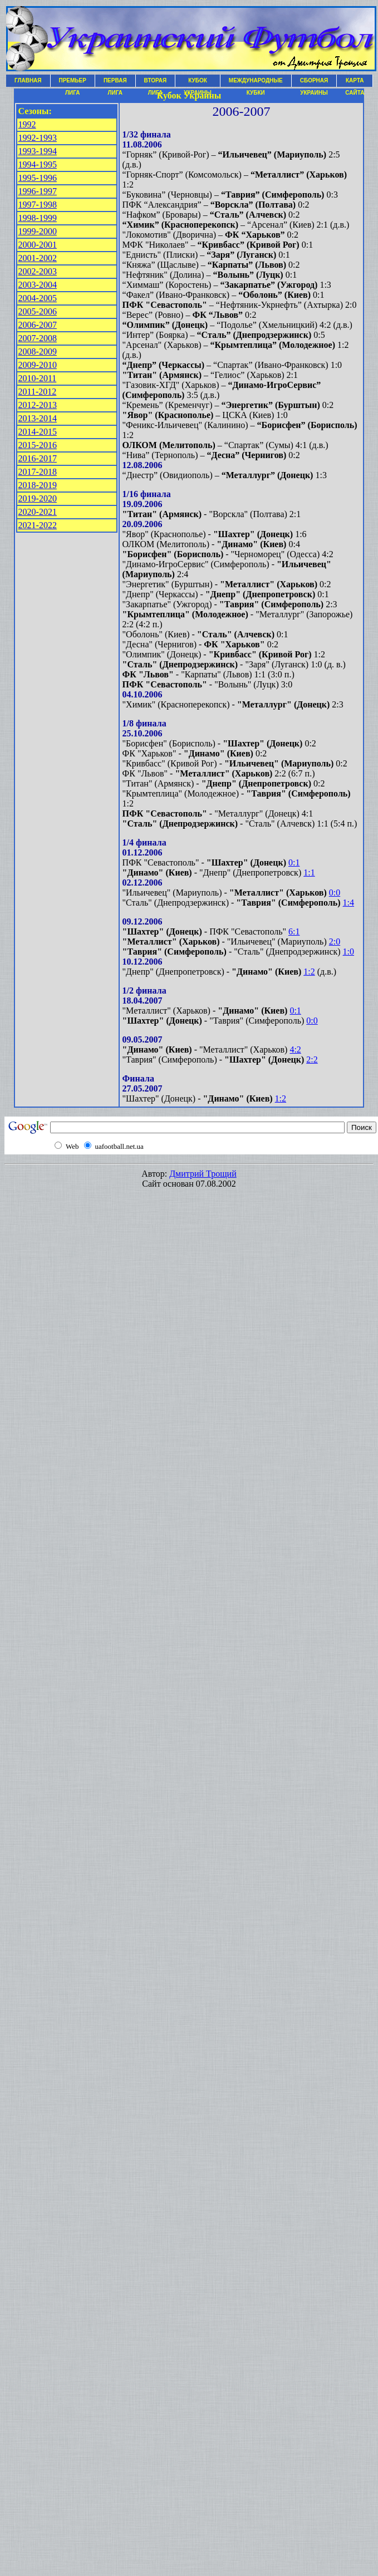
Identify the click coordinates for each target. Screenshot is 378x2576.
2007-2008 (37, 338)
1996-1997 (37, 191)
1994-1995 (37, 164)
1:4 (348, 902)
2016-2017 (37, 458)
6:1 (294, 931)
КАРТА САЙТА (354, 82)
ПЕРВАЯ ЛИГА (115, 82)
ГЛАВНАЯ (28, 80)
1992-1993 (37, 137)
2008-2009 (37, 351)
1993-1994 (37, 151)
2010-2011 (37, 378)
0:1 (294, 862)
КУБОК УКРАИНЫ (198, 82)
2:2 (311, 1059)
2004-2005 (37, 298)
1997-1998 (37, 204)
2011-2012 (37, 391)
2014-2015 (37, 431)
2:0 (334, 941)
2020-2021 (37, 512)
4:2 (295, 1049)
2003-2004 (37, 284)
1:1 (309, 872)
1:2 (309, 971)
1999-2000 (37, 231)
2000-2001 (37, 244)
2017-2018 (37, 471)
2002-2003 (37, 271)
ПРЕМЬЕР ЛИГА (72, 82)
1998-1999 (37, 218)
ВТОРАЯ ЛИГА (155, 82)
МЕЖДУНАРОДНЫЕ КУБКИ (256, 82)
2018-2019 (37, 485)
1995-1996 (37, 178)
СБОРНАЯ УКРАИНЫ (314, 82)
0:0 (334, 892)
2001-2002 (37, 258)
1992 (27, 124)
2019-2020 (37, 498)
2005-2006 (37, 311)
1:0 (348, 951)
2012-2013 (37, 405)
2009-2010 (37, 365)
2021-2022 (37, 525)
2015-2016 (37, 445)
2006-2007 (37, 325)
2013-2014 (37, 418)
